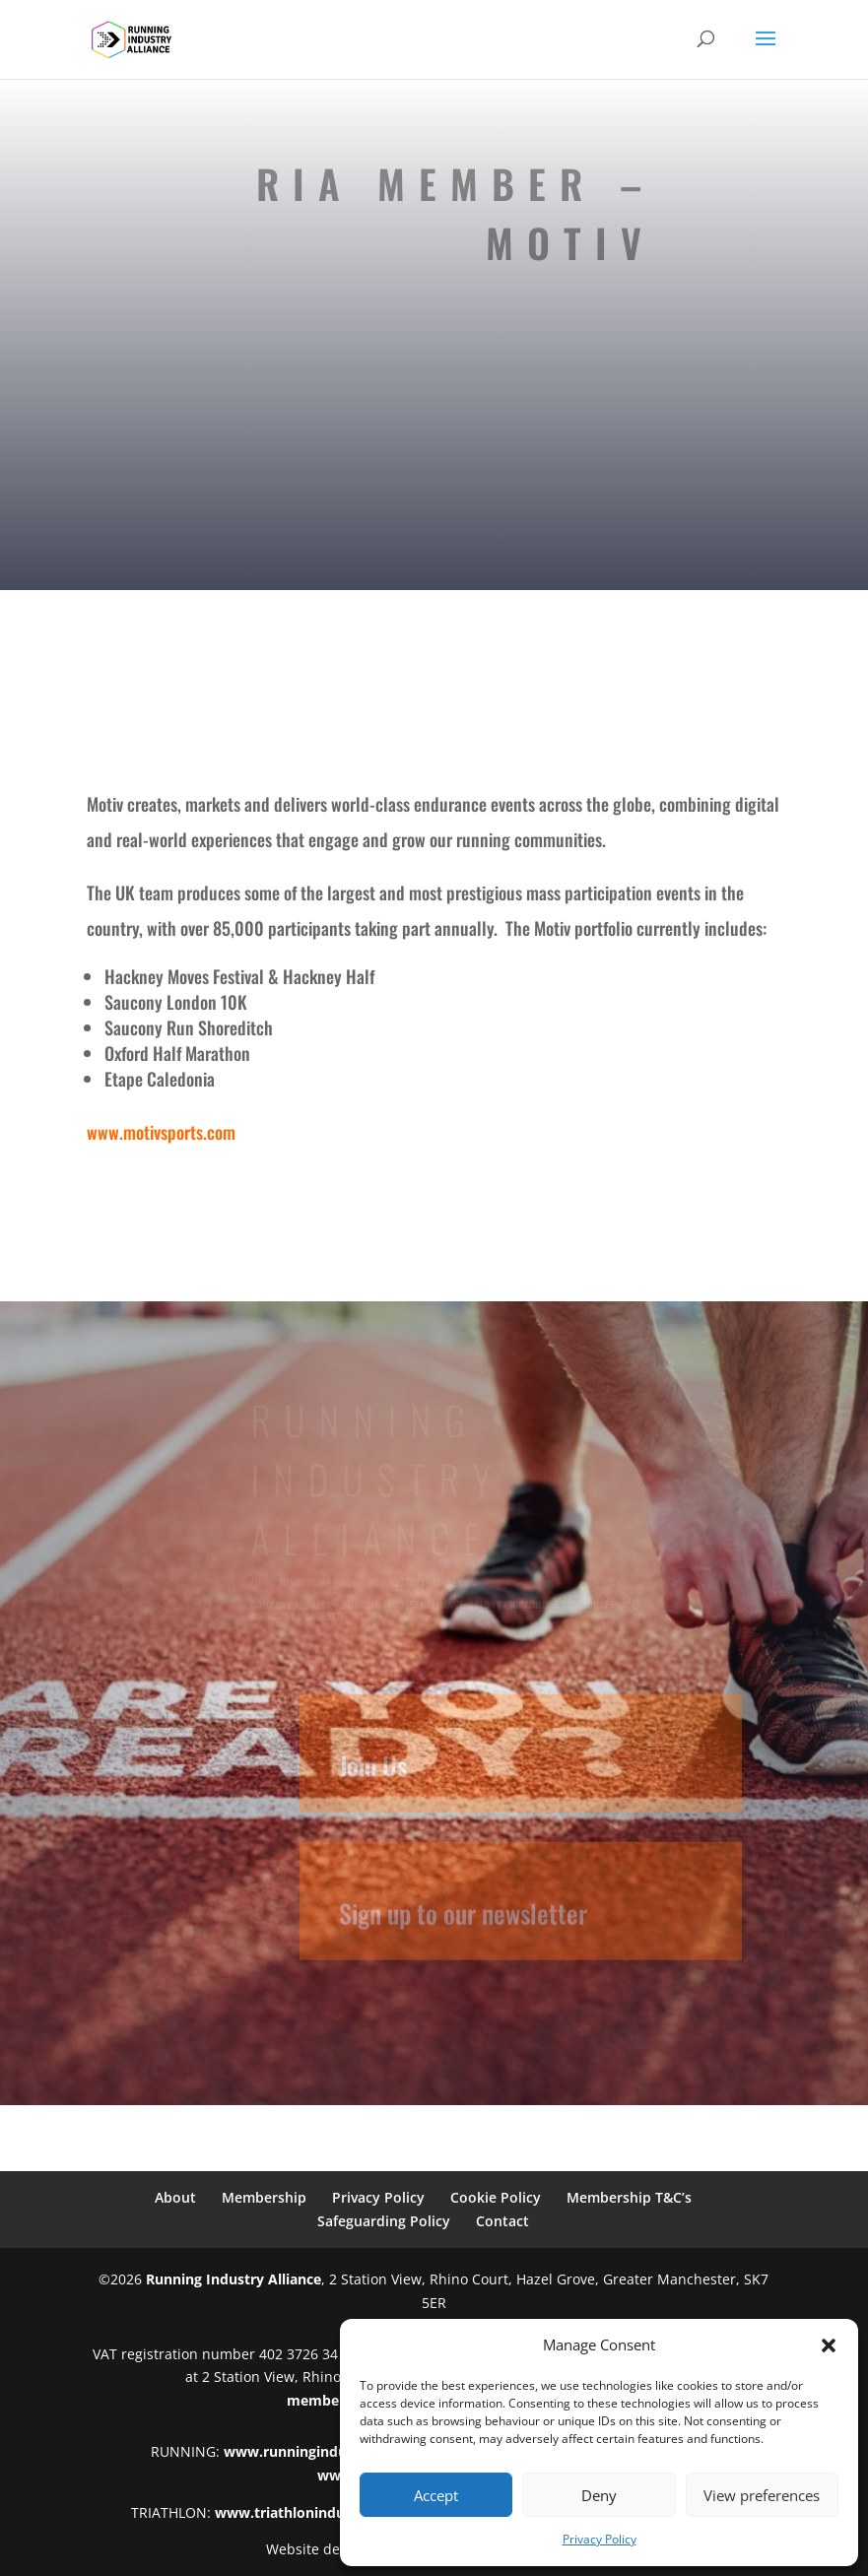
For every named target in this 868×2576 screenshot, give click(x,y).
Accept (436, 2495)
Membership (264, 2197)
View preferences (761, 2495)
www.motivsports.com (161, 1132)
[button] (828, 2345)
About (175, 2197)
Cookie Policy (495, 2197)
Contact (502, 2221)
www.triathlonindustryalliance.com (335, 2512)
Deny (599, 2495)
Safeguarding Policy (383, 2221)
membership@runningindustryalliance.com (380, 1582)
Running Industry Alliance (233, 2279)
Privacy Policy (599, 2539)
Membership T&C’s (629, 2197)
